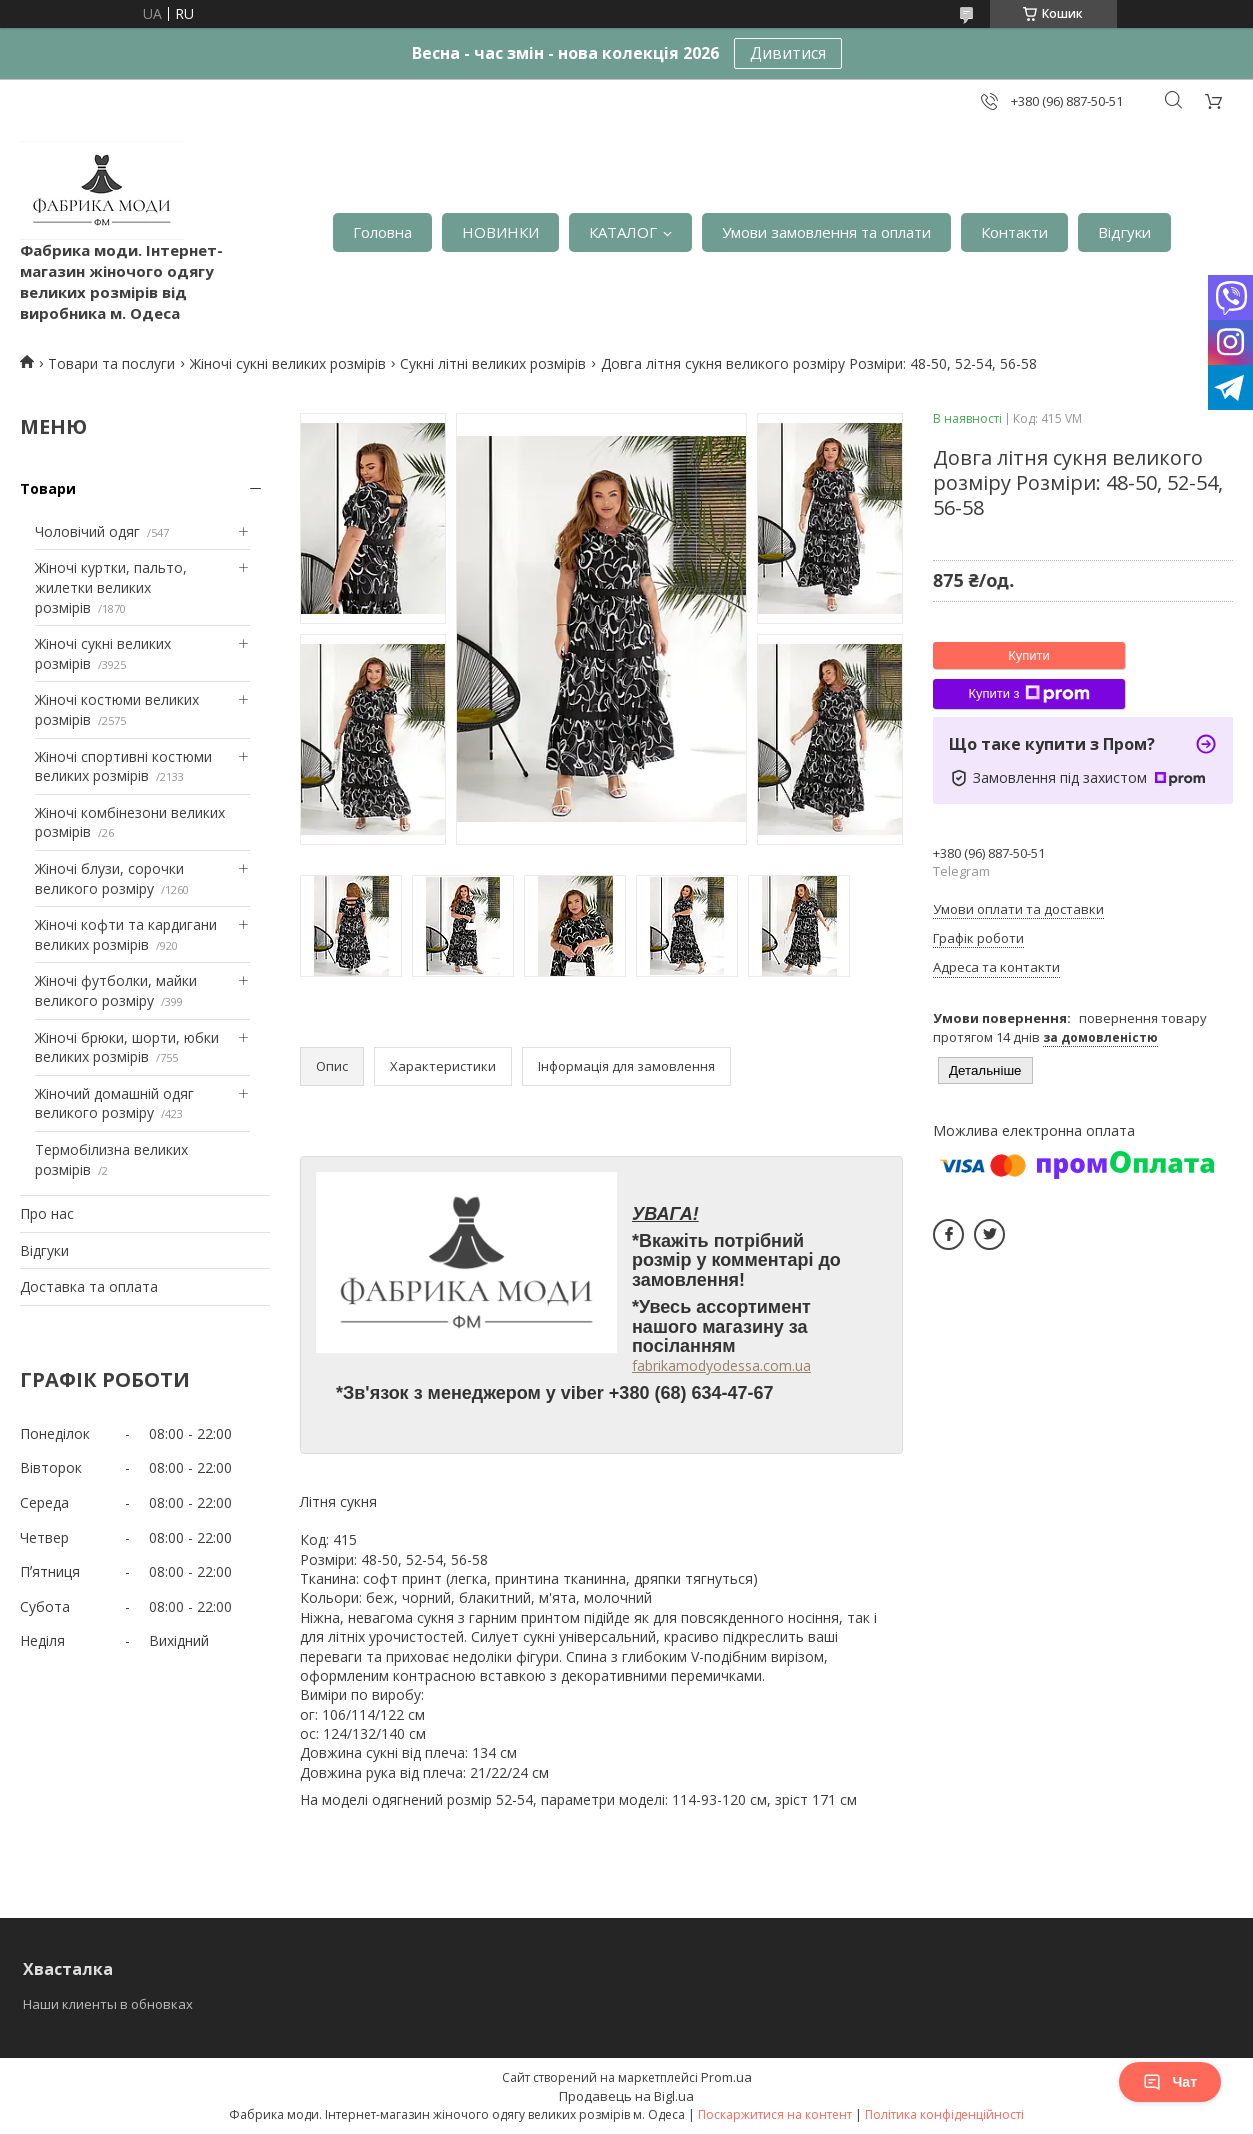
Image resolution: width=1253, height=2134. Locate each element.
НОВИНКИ (500, 232)
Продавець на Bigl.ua (626, 2096)
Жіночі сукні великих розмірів (288, 363)
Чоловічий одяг (87, 531)
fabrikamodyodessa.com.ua (721, 1365)
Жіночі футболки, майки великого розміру (116, 990)
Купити (1029, 655)
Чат (1170, 2082)
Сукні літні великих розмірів (493, 363)
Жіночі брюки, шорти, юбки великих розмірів (127, 1047)
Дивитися (788, 53)
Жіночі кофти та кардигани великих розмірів (126, 934)
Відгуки (1124, 232)
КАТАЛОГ (623, 232)
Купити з (1028, 694)
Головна (382, 232)
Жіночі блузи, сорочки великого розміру (109, 878)
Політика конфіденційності (944, 2114)
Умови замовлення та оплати (826, 232)
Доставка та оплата (89, 1286)
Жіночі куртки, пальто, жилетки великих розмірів (111, 587)
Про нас (47, 1213)
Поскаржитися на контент (775, 2114)
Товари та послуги (111, 363)
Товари (48, 488)
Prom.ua (726, 2077)
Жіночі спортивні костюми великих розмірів (123, 766)
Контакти (1014, 232)
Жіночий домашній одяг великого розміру (114, 1103)
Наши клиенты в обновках (108, 2004)
